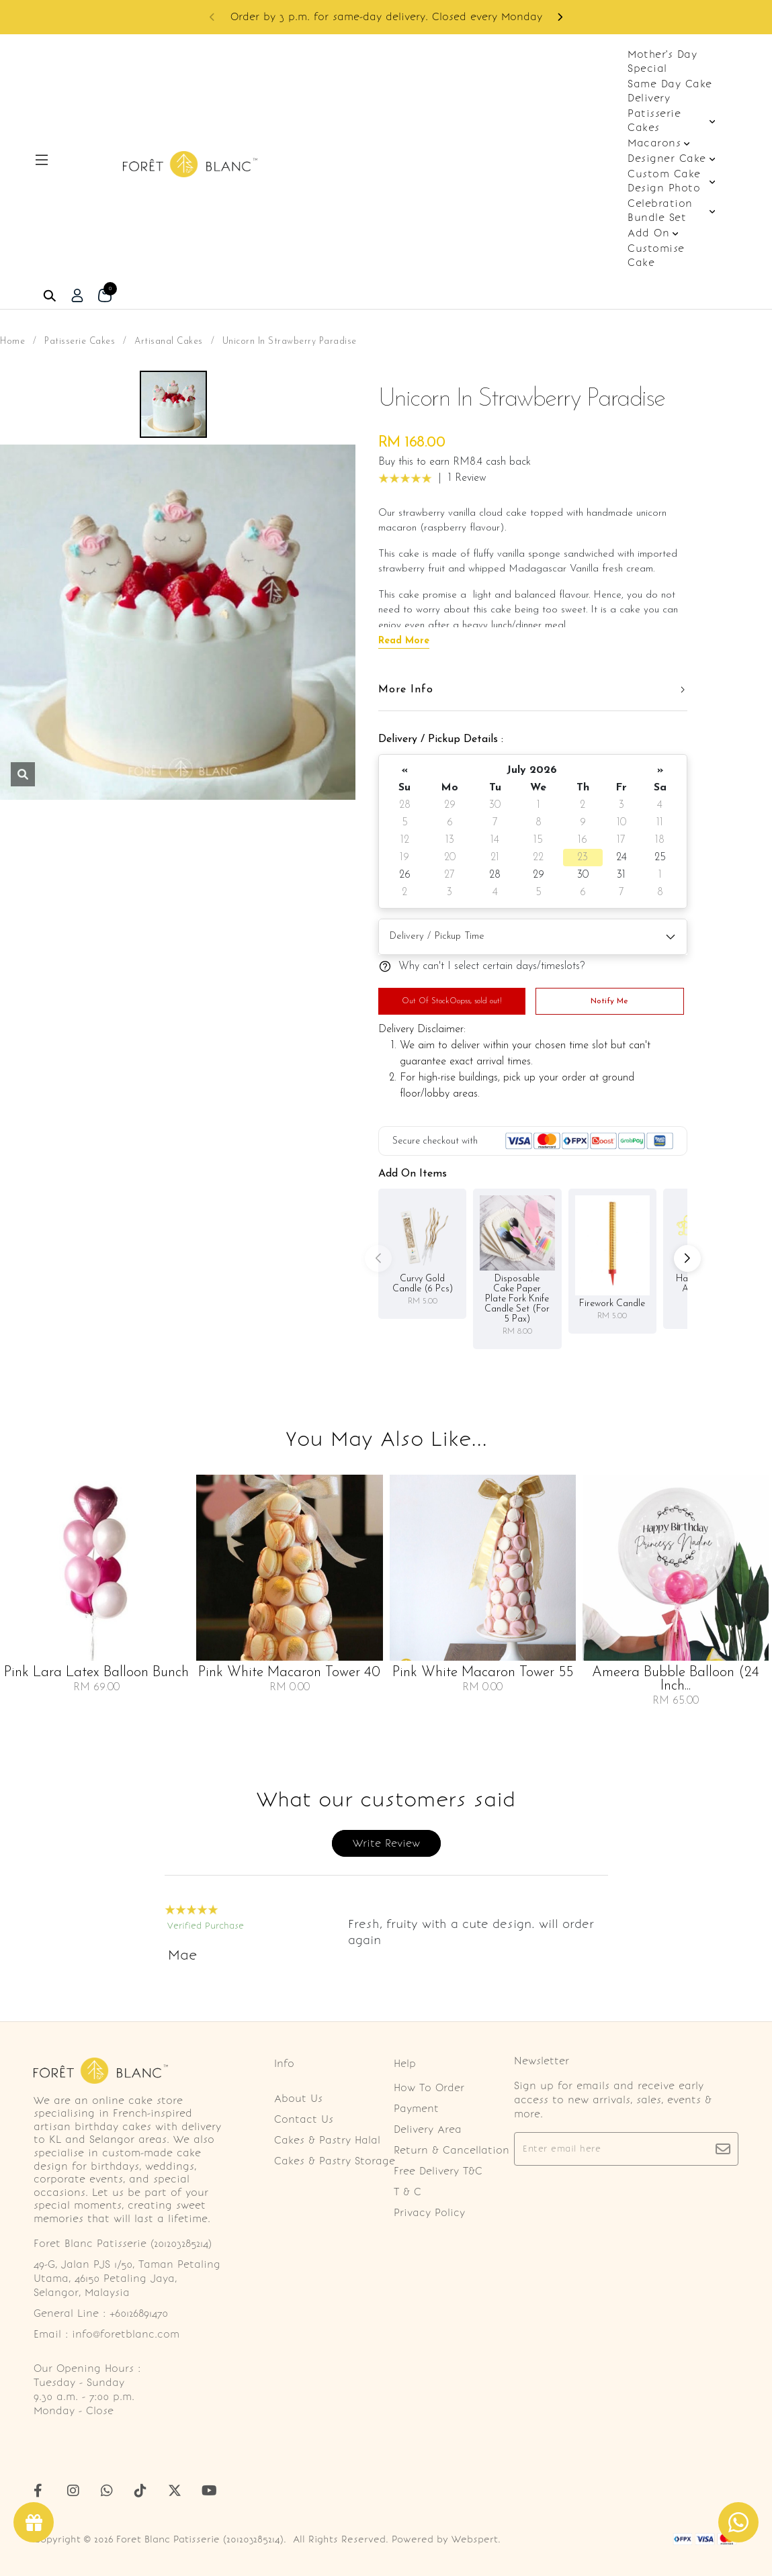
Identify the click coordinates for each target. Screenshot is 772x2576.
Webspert (475, 2539)
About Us (298, 2098)
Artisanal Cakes (168, 341)
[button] (559, 17)
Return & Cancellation (451, 2150)
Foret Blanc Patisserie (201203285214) (200, 2539)
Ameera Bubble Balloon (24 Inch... (675, 1679)
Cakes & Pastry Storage (334, 2161)
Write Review (386, 1843)
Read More (403, 641)
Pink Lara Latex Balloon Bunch (96, 1673)
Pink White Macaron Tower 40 (289, 1673)
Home (12, 341)
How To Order (429, 2088)
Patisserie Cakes (79, 341)
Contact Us (303, 2119)
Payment (416, 2109)
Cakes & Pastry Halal (327, 2140)
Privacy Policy (429, 2213)
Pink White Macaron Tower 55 (482, 1673)
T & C (407, 2192)
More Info (405, 689)
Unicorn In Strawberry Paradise (289, 341)
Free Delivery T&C (438, 2171)
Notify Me (609, 1001)
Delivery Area (428, 2129)
